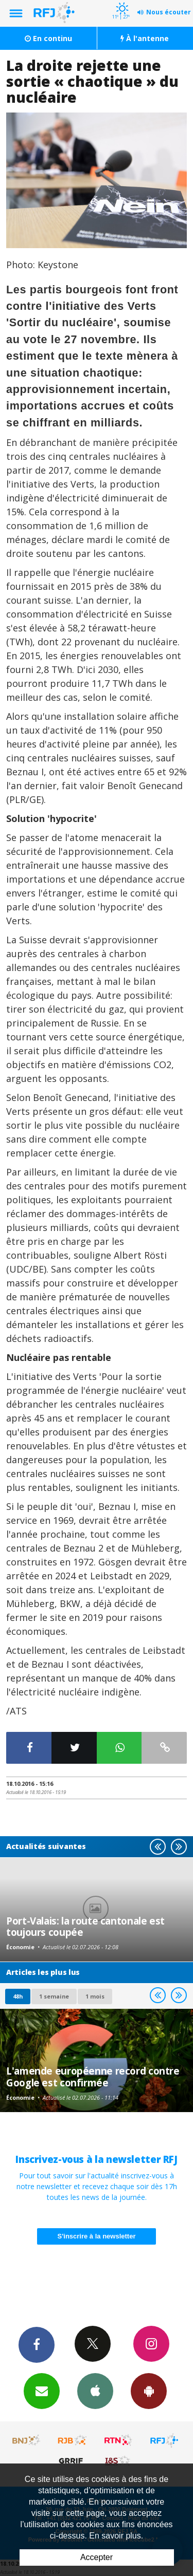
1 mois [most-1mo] (94, 1996)
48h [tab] (18, 1996)
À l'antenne (144, 38)
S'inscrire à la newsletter (97, 2236)
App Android (149, 2390)
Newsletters (42, 2390)
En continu (48, 38)
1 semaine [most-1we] (54, 1996)
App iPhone (95, 2390)
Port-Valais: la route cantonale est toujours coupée (85, 1926)
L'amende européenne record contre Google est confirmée (93, 2076)
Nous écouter (168, 12)
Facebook (37, 2344)
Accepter (96, 2557)
